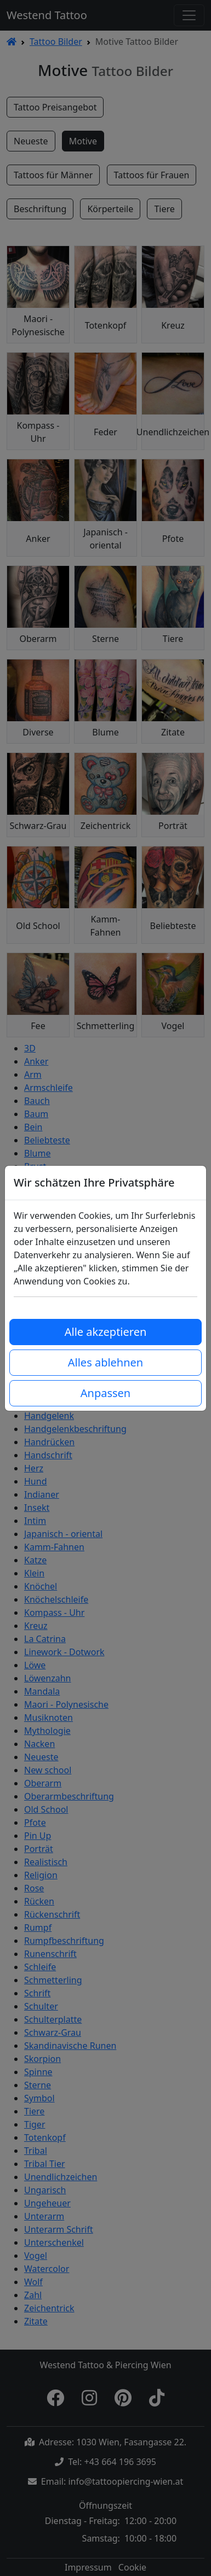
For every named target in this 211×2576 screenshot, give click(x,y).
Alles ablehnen (105, 1362)
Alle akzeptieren (106, 1331)
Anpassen (105, 1393)
